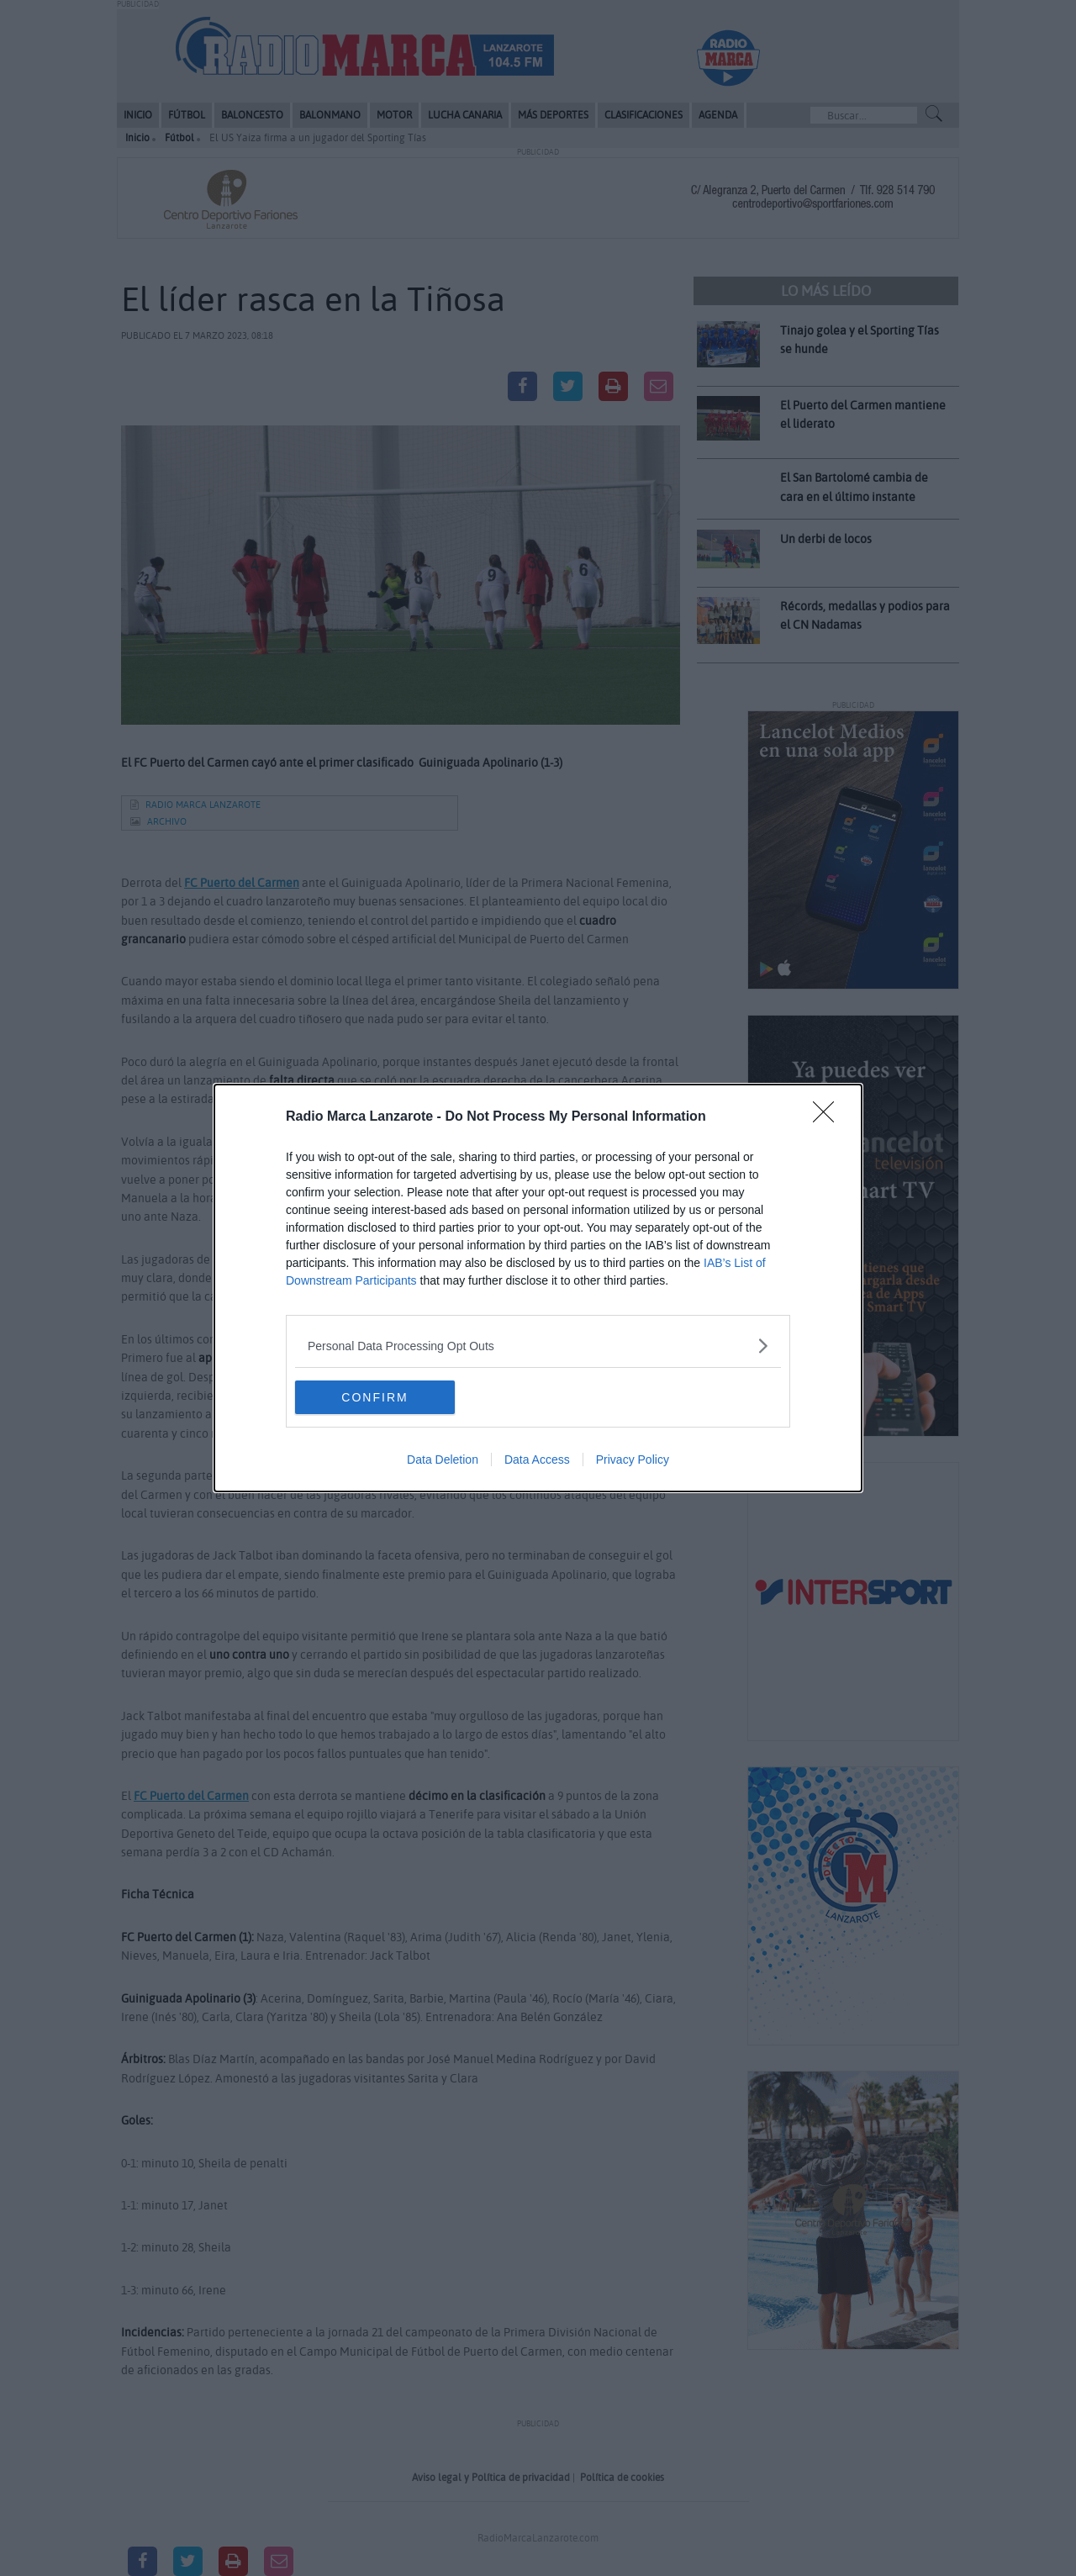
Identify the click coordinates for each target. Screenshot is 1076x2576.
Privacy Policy (632, 1459)
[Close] (829, 1117)
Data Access (537, 1459)
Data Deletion (442, 1459)
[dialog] (538, 1288)
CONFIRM (374, 1396)
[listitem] (538, 1345)
